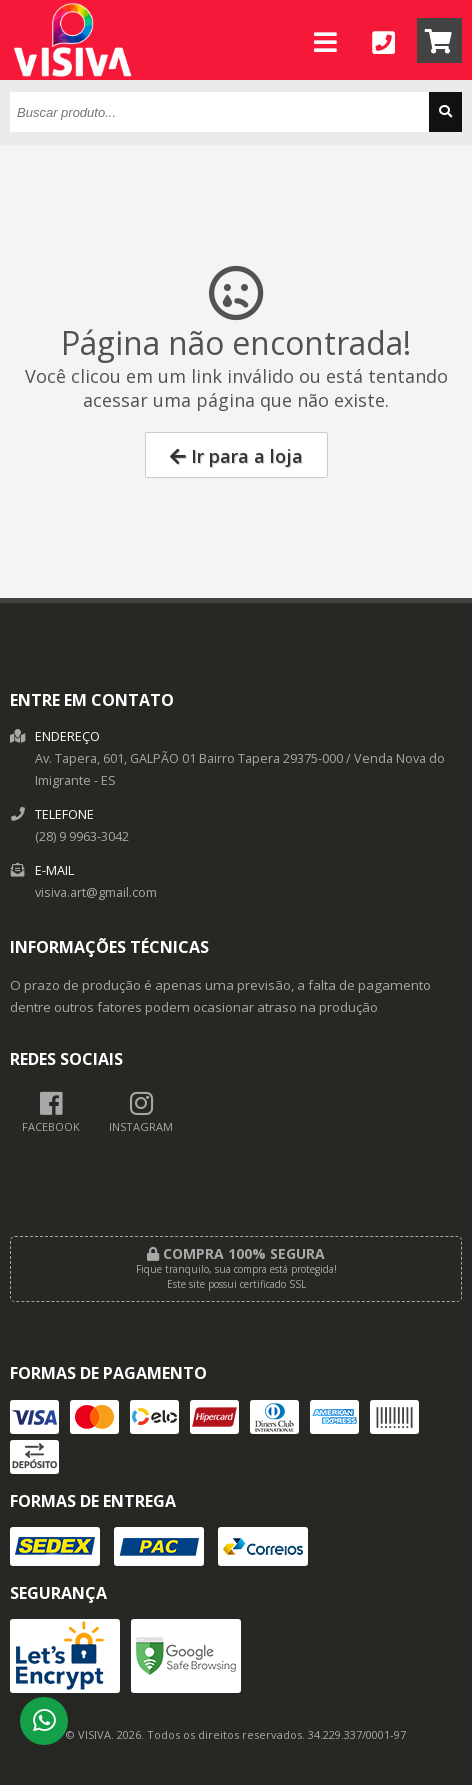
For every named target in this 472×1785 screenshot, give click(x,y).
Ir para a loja (236, 456)
